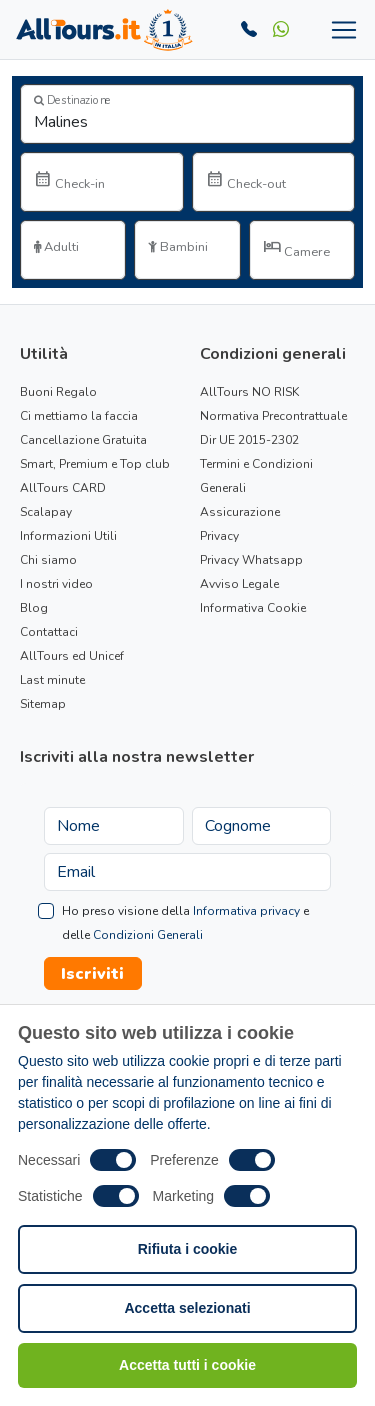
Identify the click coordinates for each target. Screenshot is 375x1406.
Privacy (219, 536)
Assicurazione (240, 512)
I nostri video (56, 584)
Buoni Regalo (58, 392)
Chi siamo (48, 560)
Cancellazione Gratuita (83, 440)
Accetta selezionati (187, 1308)
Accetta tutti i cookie (187, 1365)
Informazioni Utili (68, 536)
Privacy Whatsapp (251, 560)
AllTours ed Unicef (72, 656)
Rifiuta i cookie (188, 1249)
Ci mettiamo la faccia (79, 416)
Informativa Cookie (253, 608)
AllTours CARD (63, 488)
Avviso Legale (239, 584)
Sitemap (43, 704)
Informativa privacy (246, 911)
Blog (34, 608)
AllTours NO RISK (249, 392)
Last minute (52, 680)
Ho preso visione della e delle (185, 923)
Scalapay (46, 512)
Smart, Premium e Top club (95, 464)
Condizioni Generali (148, 935)
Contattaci (49, 632)
